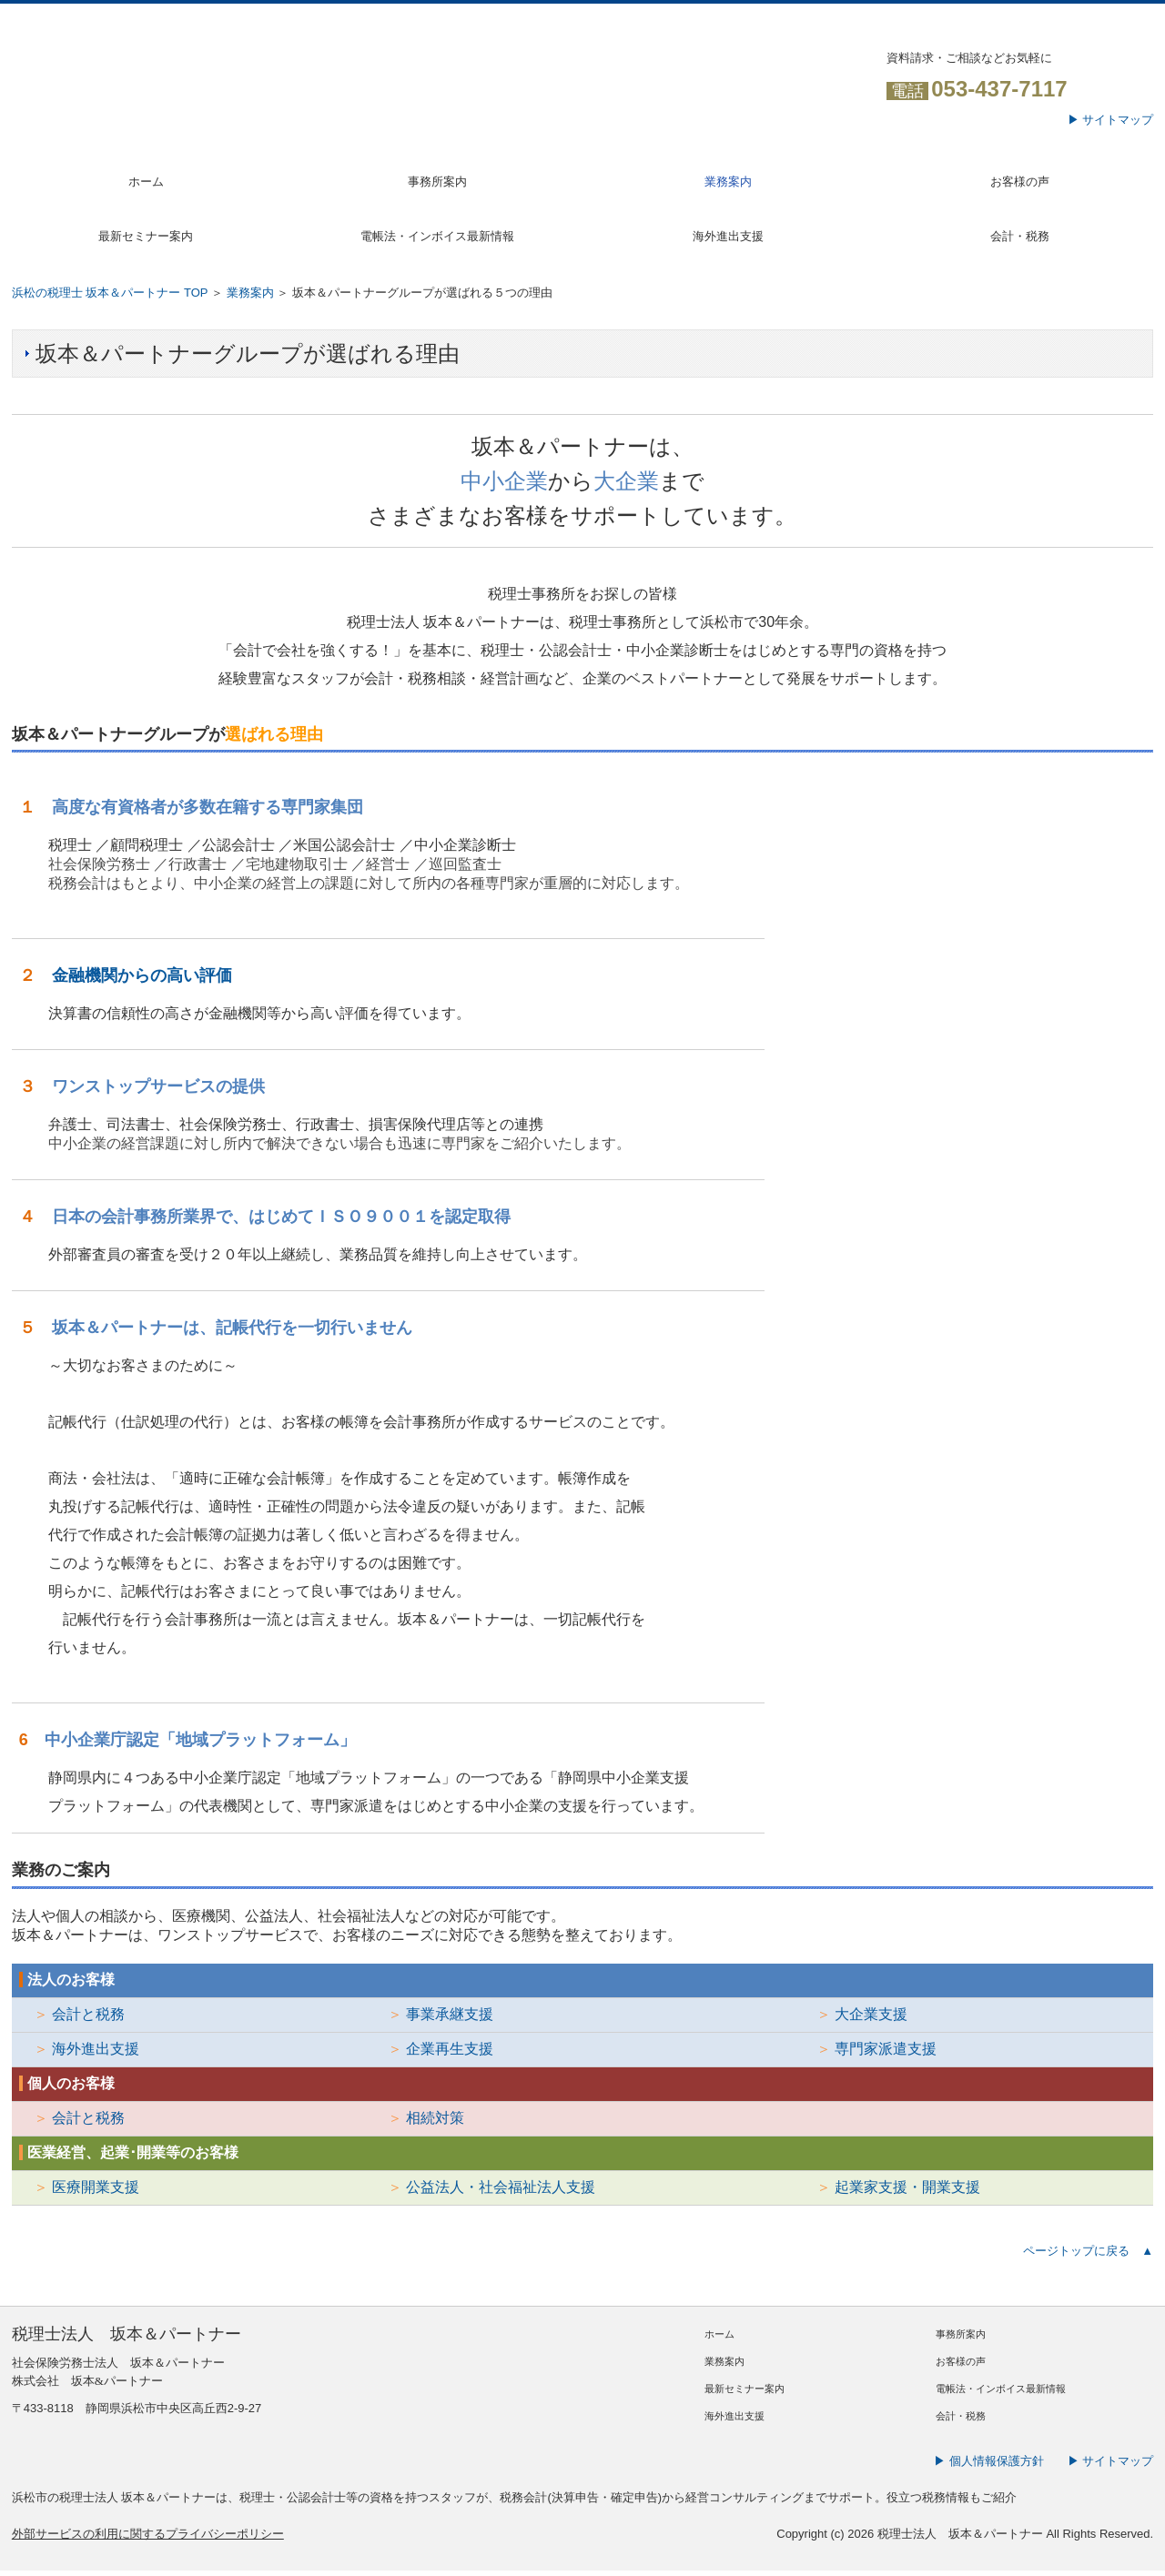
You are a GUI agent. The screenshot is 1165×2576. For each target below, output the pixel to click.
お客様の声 (1019, 181)
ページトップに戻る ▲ (1088, 2251)
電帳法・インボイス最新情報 (437, 236)
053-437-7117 (999, 88)
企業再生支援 (449, 2048)
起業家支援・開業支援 (907, 2187)
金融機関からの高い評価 (142, 975)
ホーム (146, 181)
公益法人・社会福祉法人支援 (500, 2187)
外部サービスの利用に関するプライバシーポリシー (148, 2534)
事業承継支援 (449, 2014)
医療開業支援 (95, 2187)
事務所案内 (437, 181)
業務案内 (728, 181)
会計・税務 (1019, 236)
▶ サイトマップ (1111, 119)
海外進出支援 (728, 236)
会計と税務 (88, 2014)
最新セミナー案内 (145, 236)
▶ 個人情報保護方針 (989, 2461)
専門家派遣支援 (886, 2048)
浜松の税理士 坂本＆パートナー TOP (110, 292)
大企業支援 (871, 2014)
